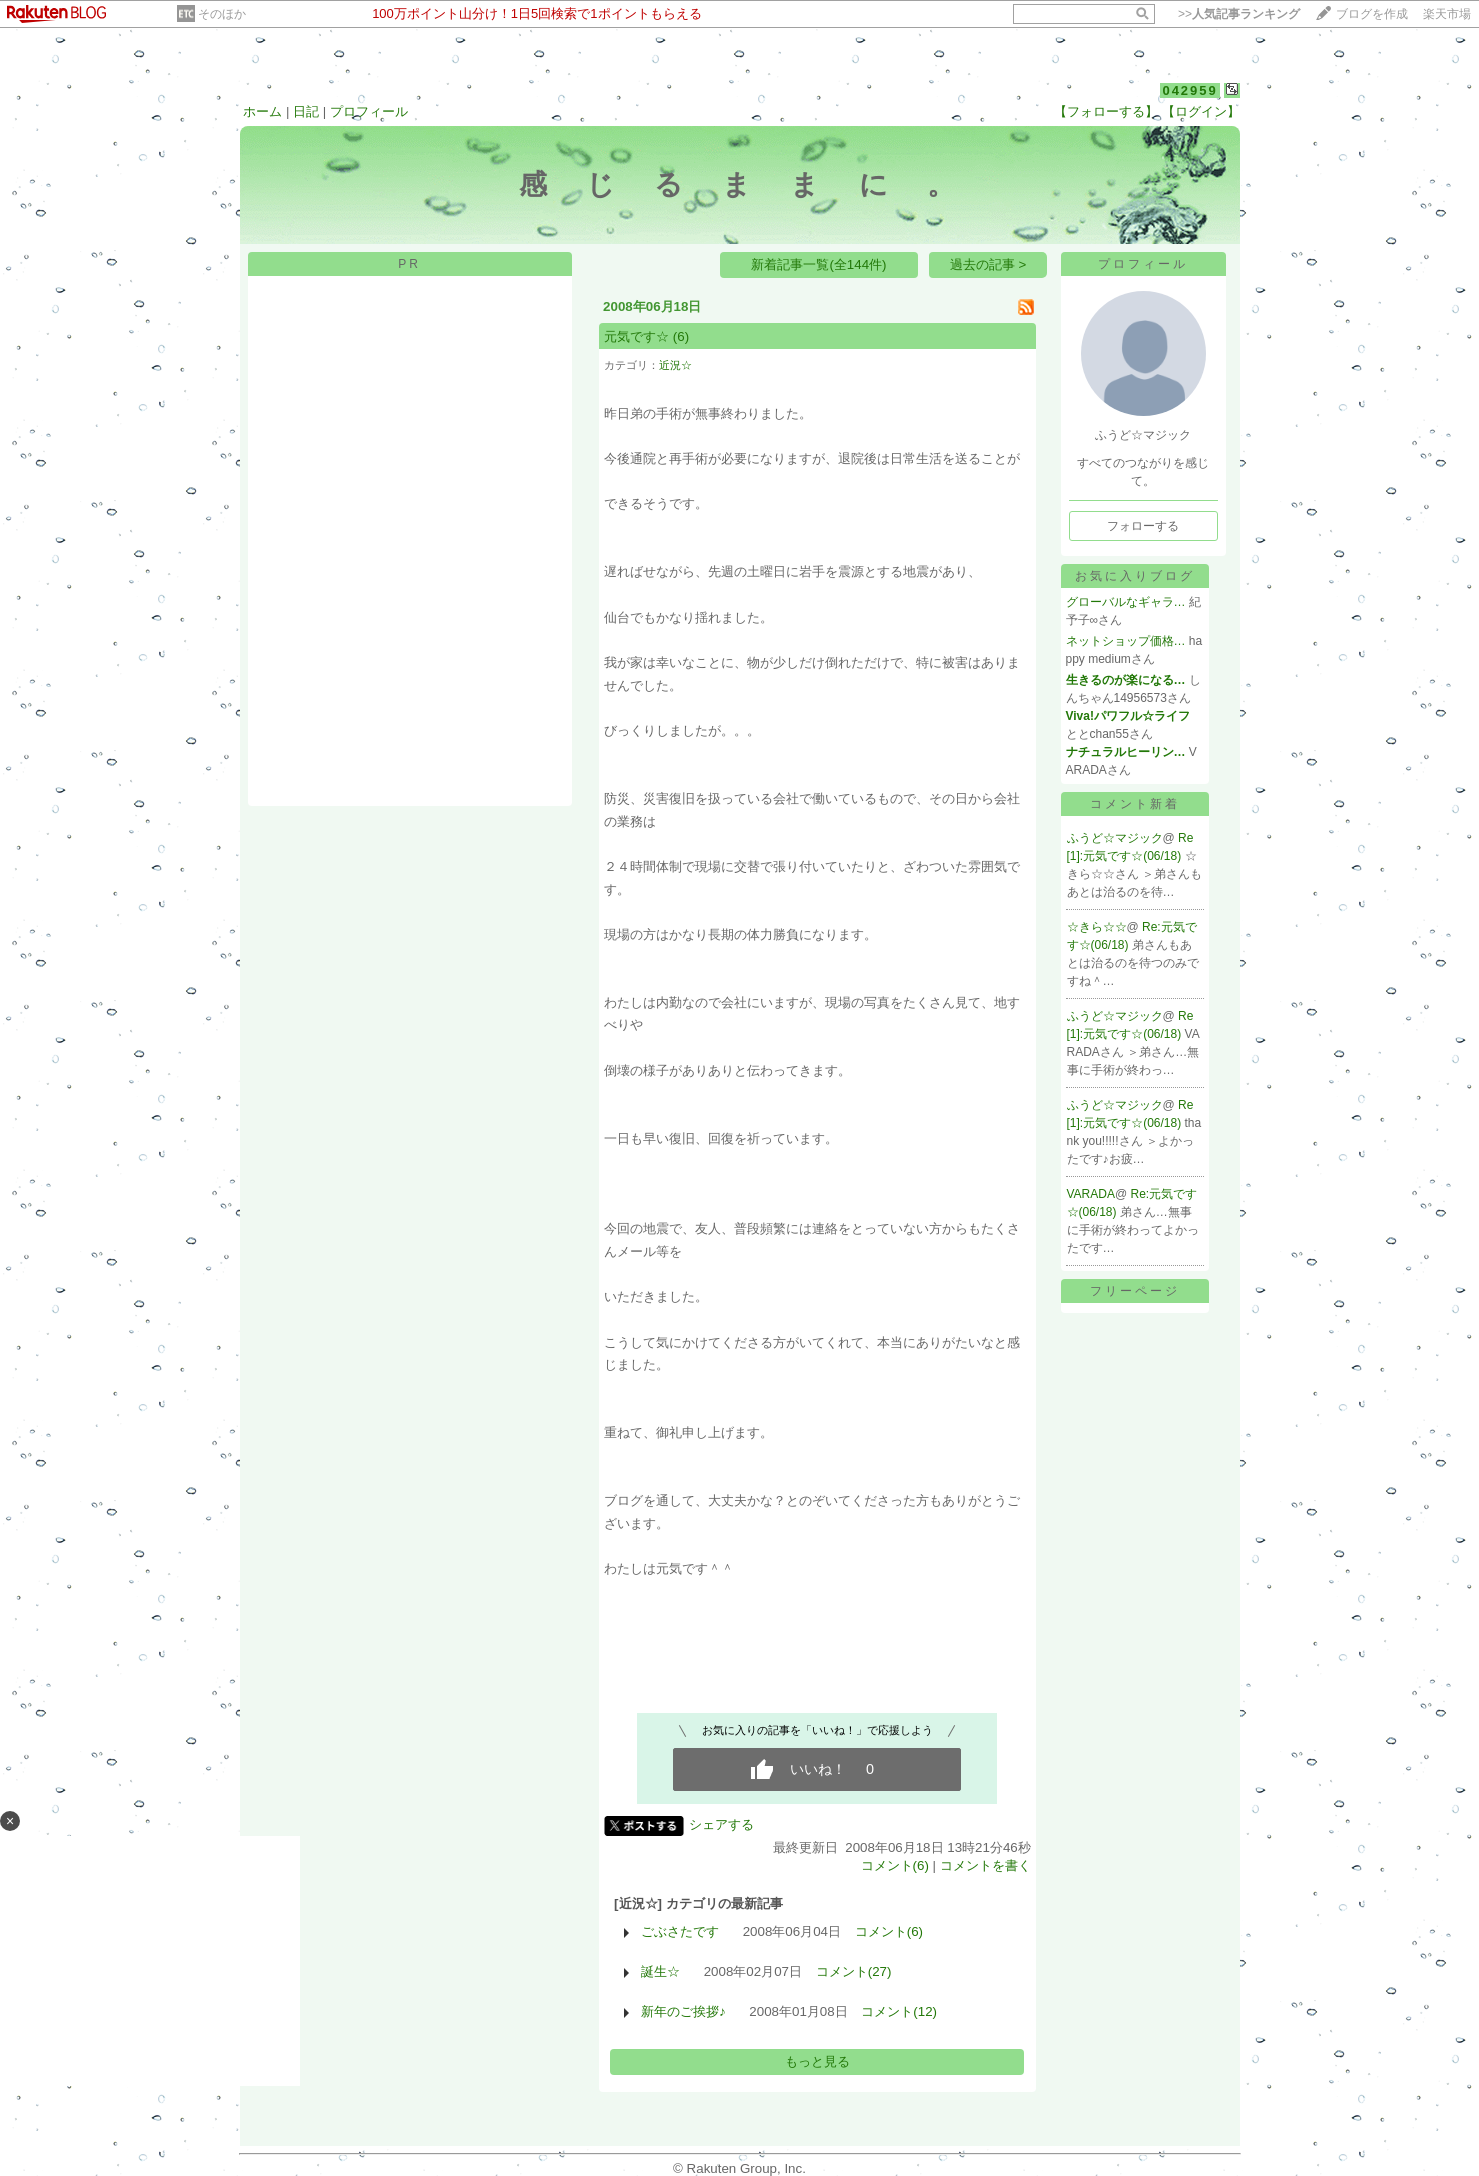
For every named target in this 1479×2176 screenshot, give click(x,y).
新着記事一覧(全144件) (818, 264)
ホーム (262, 111)
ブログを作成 (1372, 14)
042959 (1189, 90)
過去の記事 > (988, 264)
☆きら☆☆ (1097, 927)
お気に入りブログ (1135, 576)
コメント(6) (895, 1865)
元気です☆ (636, 336)
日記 (306, 111)
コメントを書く (985, 1865)
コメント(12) (899, 2011)
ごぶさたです (680, 1931)
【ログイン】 (1201, 111)
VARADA (1091, 1194)
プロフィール (369, 111)
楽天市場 (1447, 14)
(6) (681, 336)
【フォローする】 (1106, 111)
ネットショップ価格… (1126, 641)
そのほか (222, 14)
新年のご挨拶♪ (683, 2011)
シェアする (721, 1824)
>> (1239, 14)
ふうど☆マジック (1115, 838)
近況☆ (675, 365)
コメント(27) (854, 1971)
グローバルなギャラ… (1126, 602)
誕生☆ (660, 1971)
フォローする (1143, 526)
